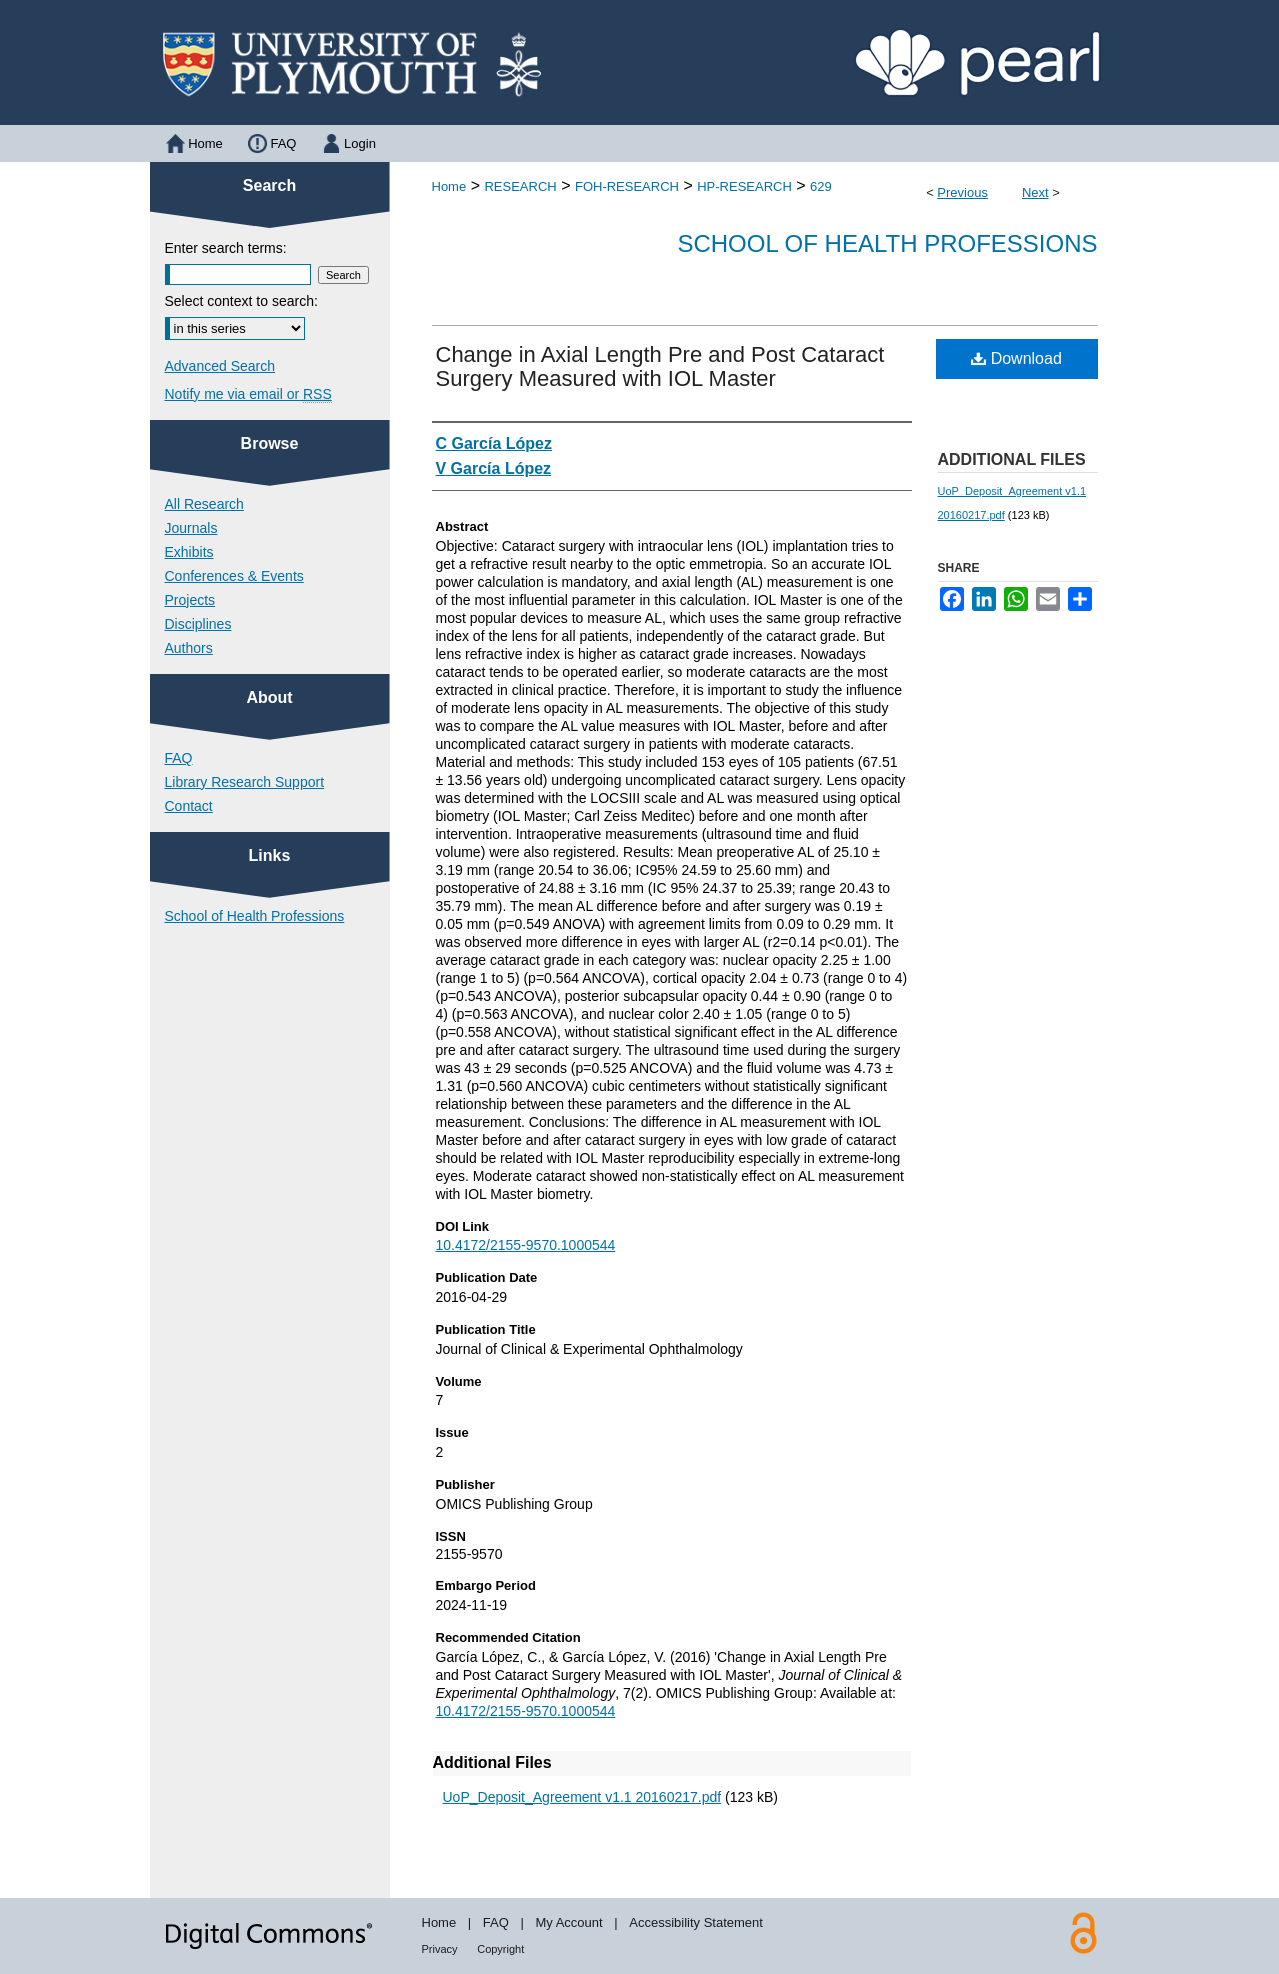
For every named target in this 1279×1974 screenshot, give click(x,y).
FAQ (179, 758)
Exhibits (189, 552)
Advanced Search (220, 366)
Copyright (500, 1949)
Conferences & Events (234, 576)
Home (449, 186)
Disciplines (198, 624)
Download (1016, 358)
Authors (189, 648)
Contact (189, 806)
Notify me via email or (248, 394)
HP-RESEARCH (744, 186)
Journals (191, 528)
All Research (204, 504)
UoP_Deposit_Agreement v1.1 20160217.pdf (582, 1797)
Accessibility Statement (696, 1922)
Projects (190, 600)
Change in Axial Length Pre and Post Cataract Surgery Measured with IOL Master (660, 366)
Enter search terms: (226, 248)
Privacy (440, 1949)
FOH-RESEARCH (627, 186)
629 (821, 186)
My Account (568, 1922)
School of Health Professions (887, 243)
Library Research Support (245, 782)
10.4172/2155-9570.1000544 (526, 1245)
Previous (962, 192)
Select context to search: (241, 301)
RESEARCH (520, 186)
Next (1035, 192)
